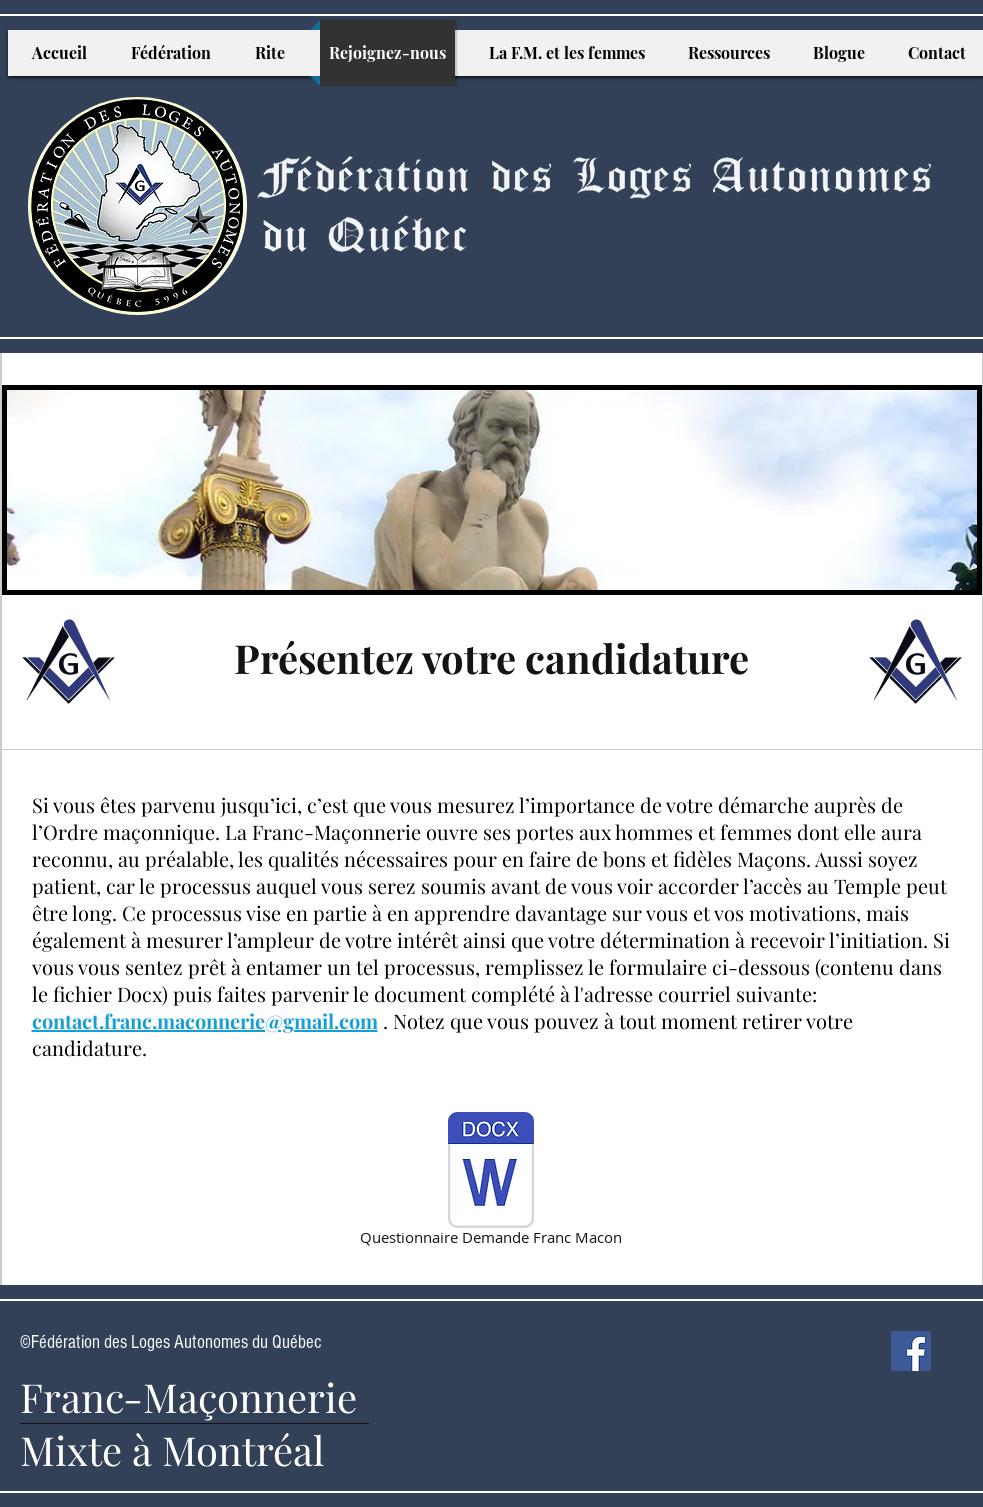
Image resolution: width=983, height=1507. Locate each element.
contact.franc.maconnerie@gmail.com (205, 1020)
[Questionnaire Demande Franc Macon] (491, 1182)
